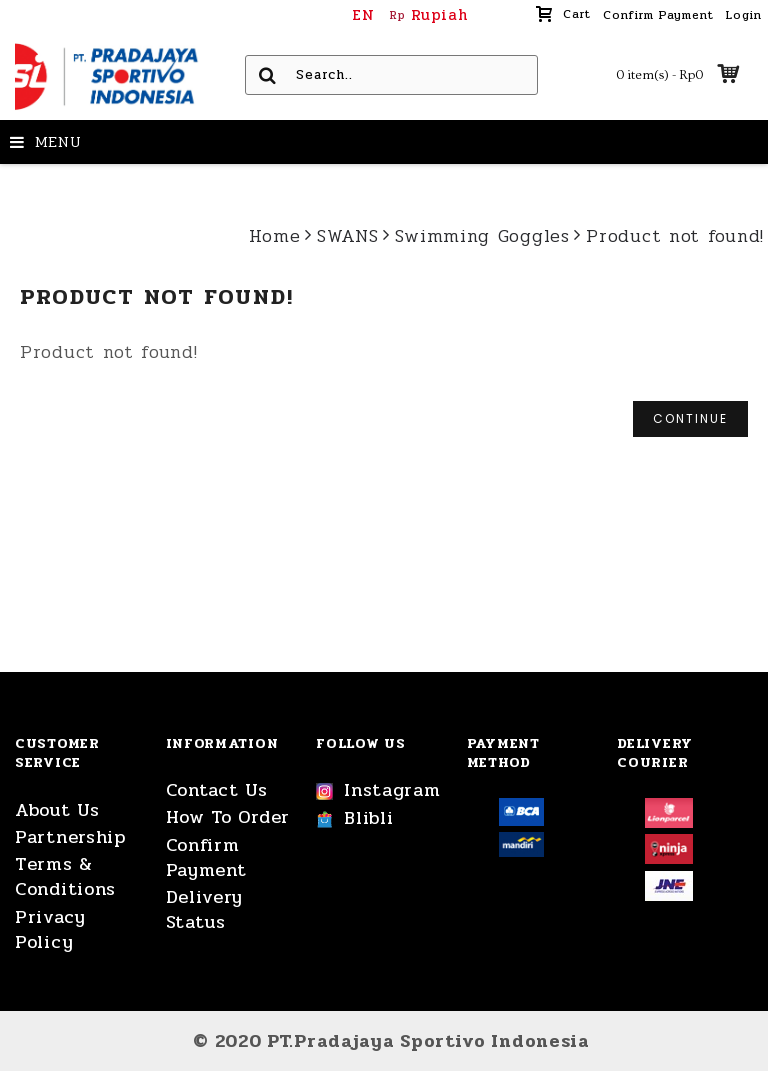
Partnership (70, 837)
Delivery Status (205, 910)
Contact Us (217, 790)
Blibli (354, 819)
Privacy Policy (50, 930)
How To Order (228, 817)
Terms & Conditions (65, 877)
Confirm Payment (206, 858)
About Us (57, 810)
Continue (690, 418)
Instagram (378, 791)
